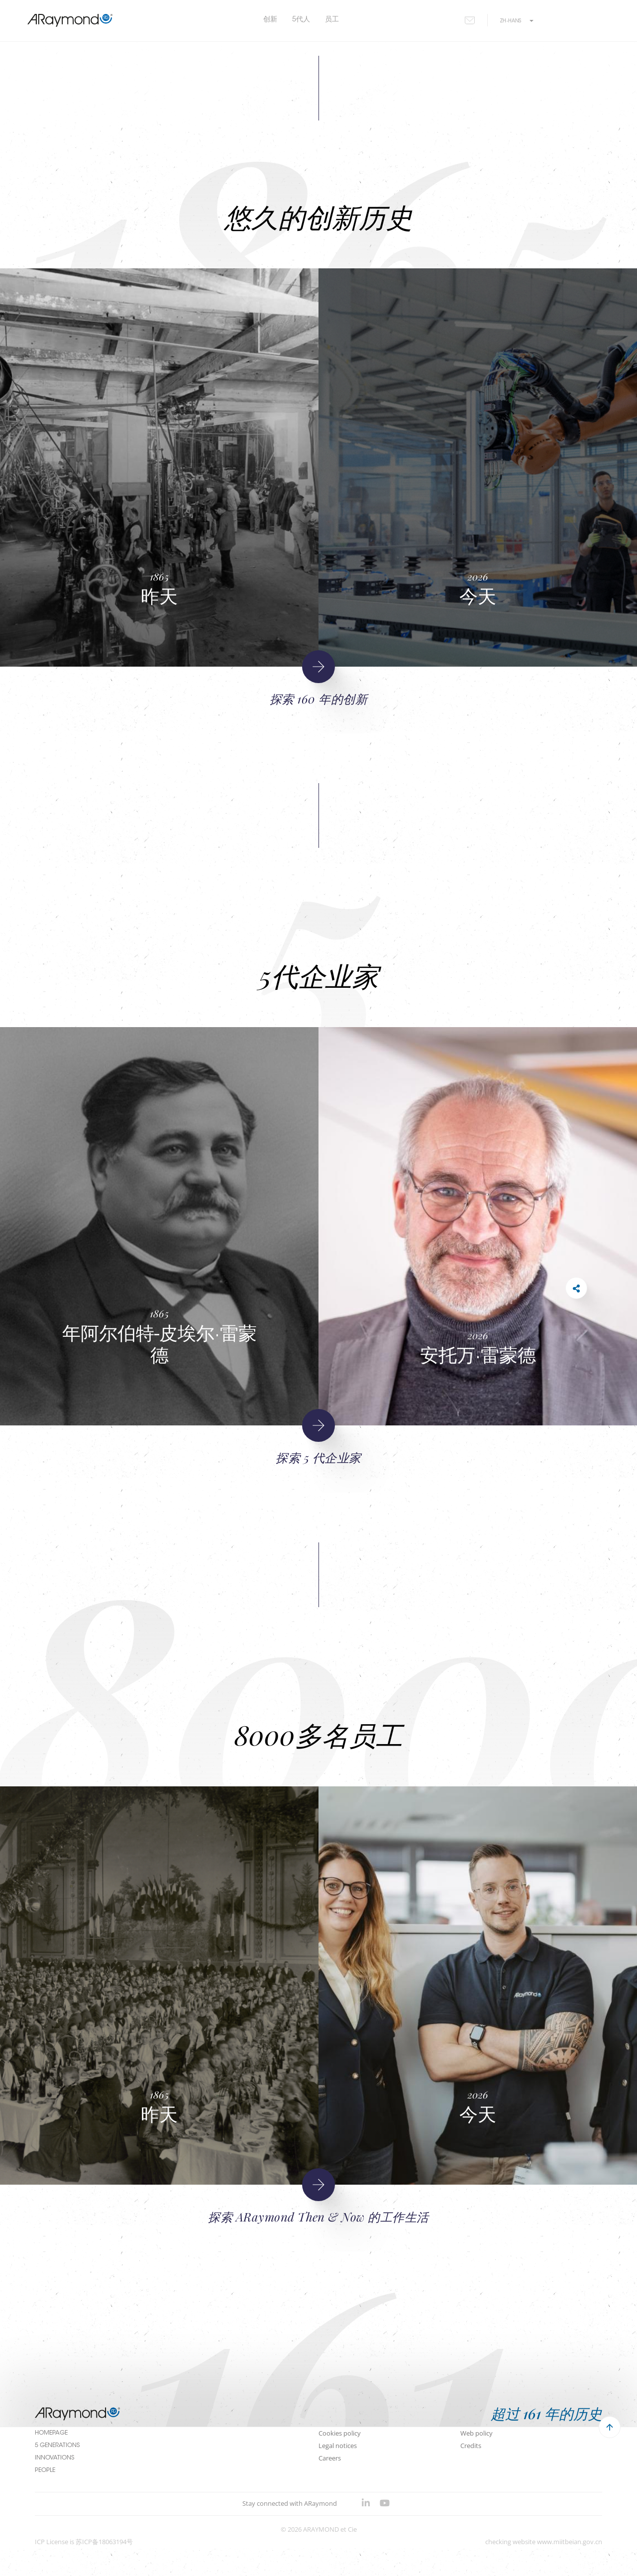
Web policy (476, 2433)
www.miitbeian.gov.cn (569, 2541)
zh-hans (516, 21)
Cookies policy (339, 2433)
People (45, 2470)
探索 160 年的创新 (318, 698)
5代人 (301, 19)
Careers (329, 2458)
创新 (270, 19)
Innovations (54, 2458)
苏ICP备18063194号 (104, 2541)
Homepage (51, 2433)
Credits (470, 2445)
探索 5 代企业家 (318, 1457)
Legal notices (337, 2445)
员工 (332, 19)
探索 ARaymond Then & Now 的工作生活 (318, 2217)
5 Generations (57, 2446)
